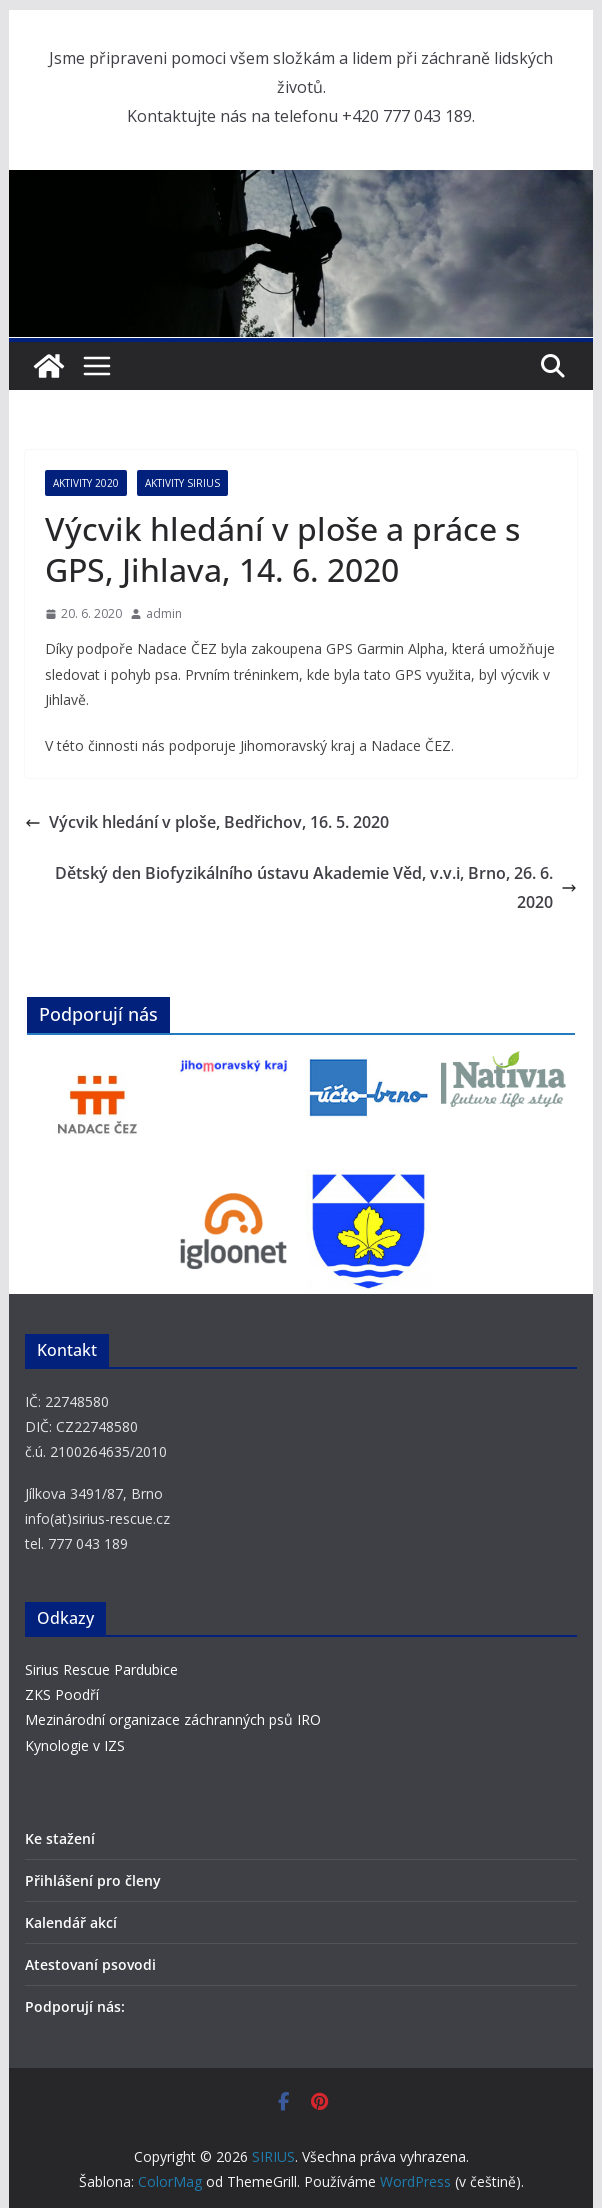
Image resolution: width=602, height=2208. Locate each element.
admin (164, 613)
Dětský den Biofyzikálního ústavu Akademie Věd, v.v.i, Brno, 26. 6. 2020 (316, 887)
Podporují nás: (75, 2006)
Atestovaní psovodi (90, 1964)
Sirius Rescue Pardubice (101, 1669)
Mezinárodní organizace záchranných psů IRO (173, 1719)
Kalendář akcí (71, 1922)
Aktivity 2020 (86, 483)
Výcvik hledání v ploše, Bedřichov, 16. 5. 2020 (207, 822)
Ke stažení (60, 1838)
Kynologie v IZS (75, 1745)
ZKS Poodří (62, 1694)
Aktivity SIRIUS (182, 483)
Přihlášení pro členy (93, 1880)
